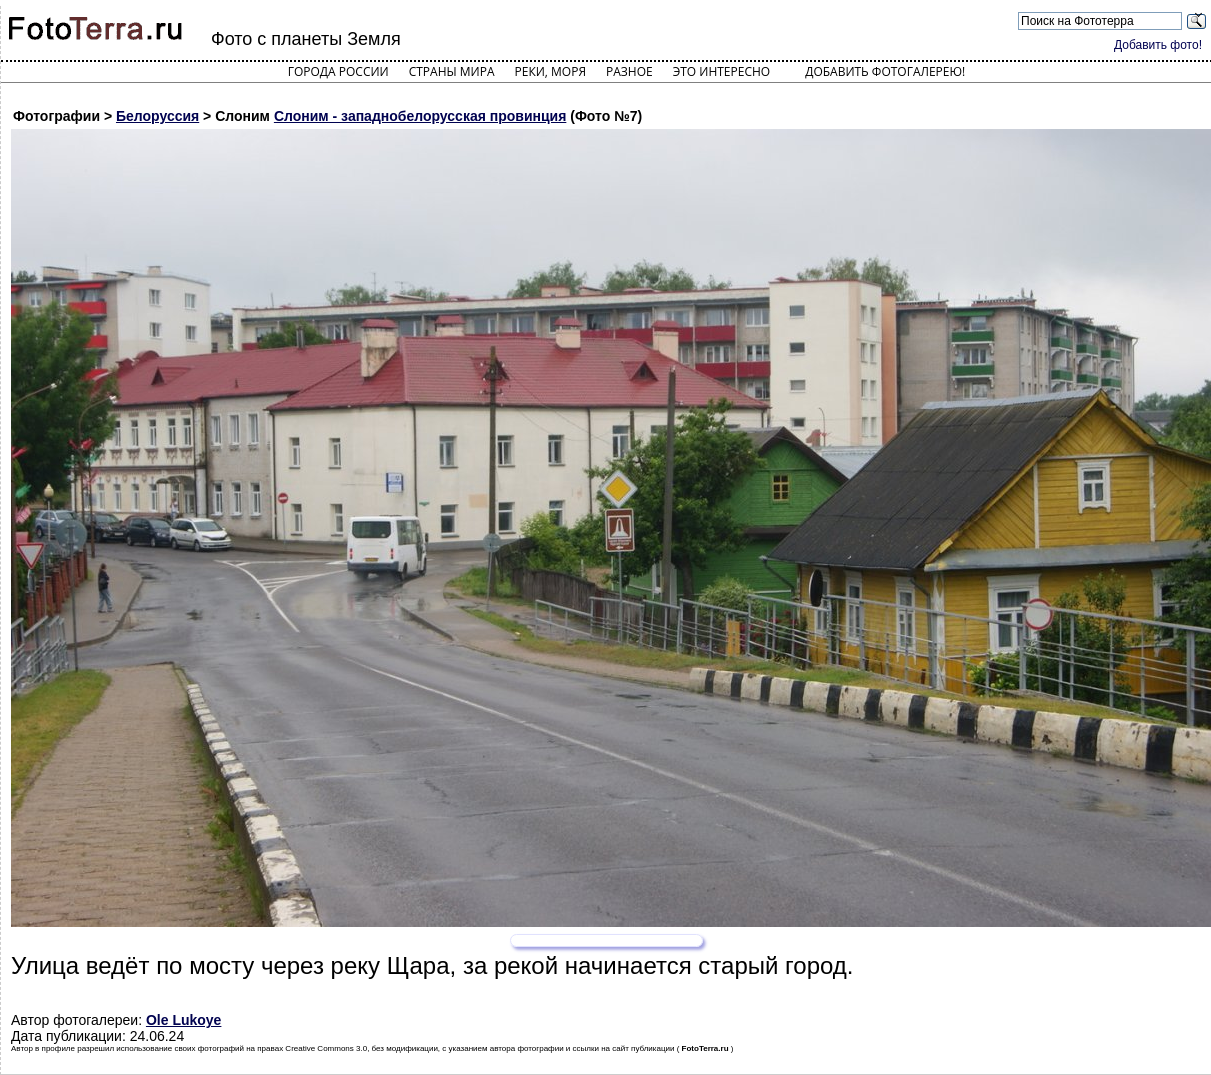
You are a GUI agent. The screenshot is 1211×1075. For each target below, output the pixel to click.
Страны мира (452, 71)
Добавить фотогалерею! (885, 71)
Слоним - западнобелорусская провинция (420, 116)
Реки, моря (550, 71)
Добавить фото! (1158, 45)
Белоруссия (157, 116)
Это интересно (722, 71)
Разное (629, 71)
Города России (338, 71)
